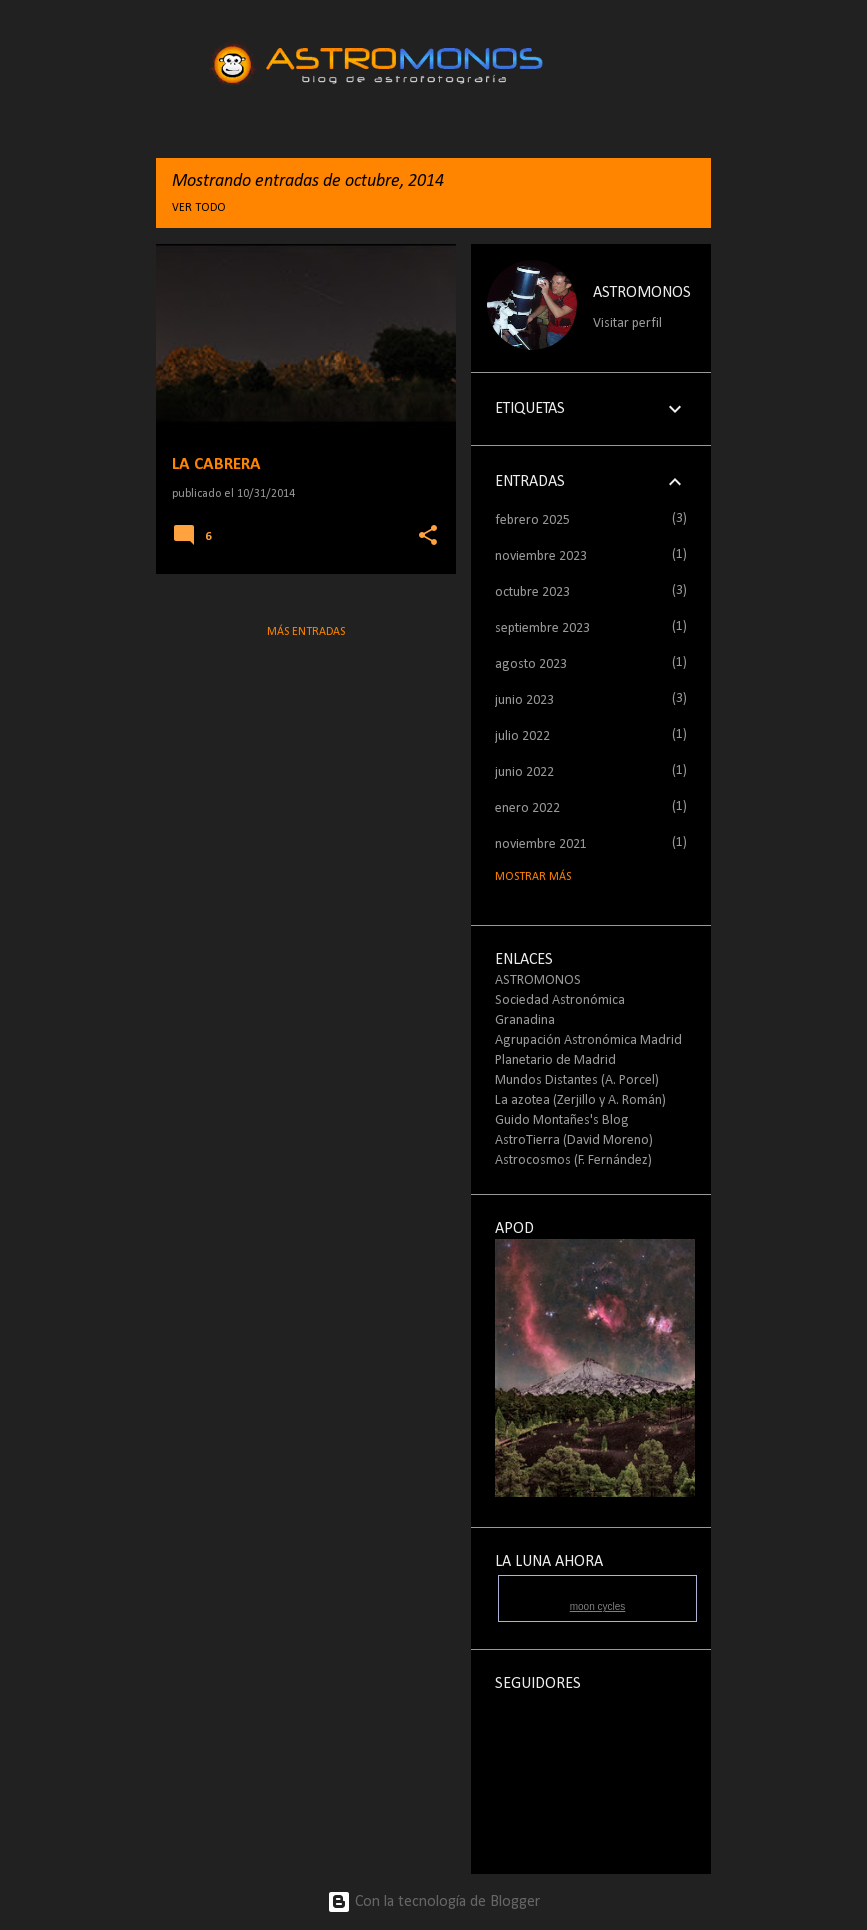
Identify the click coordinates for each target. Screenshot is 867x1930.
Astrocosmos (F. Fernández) (573, 1160)
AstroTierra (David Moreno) (574, 1140)
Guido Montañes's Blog (562, 1120)
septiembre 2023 (542, 628)
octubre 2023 (532, 592)
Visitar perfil (627, 323)
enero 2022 (527, 808)
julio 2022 (522, 736)
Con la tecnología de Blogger (433, 1902)
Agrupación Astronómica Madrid (588, 1040)
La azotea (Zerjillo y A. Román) (580, 1100)
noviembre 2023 (541, 556)
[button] (428, 536)
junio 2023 (524, 700)
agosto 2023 (531, 664)
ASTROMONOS (642, 293)
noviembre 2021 (541, 844)
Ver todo (199, 208)
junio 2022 (524, 772)
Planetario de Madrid (555, 1060)
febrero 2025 (532, 520)
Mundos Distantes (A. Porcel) (577, 1080)
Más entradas (306, 632)
